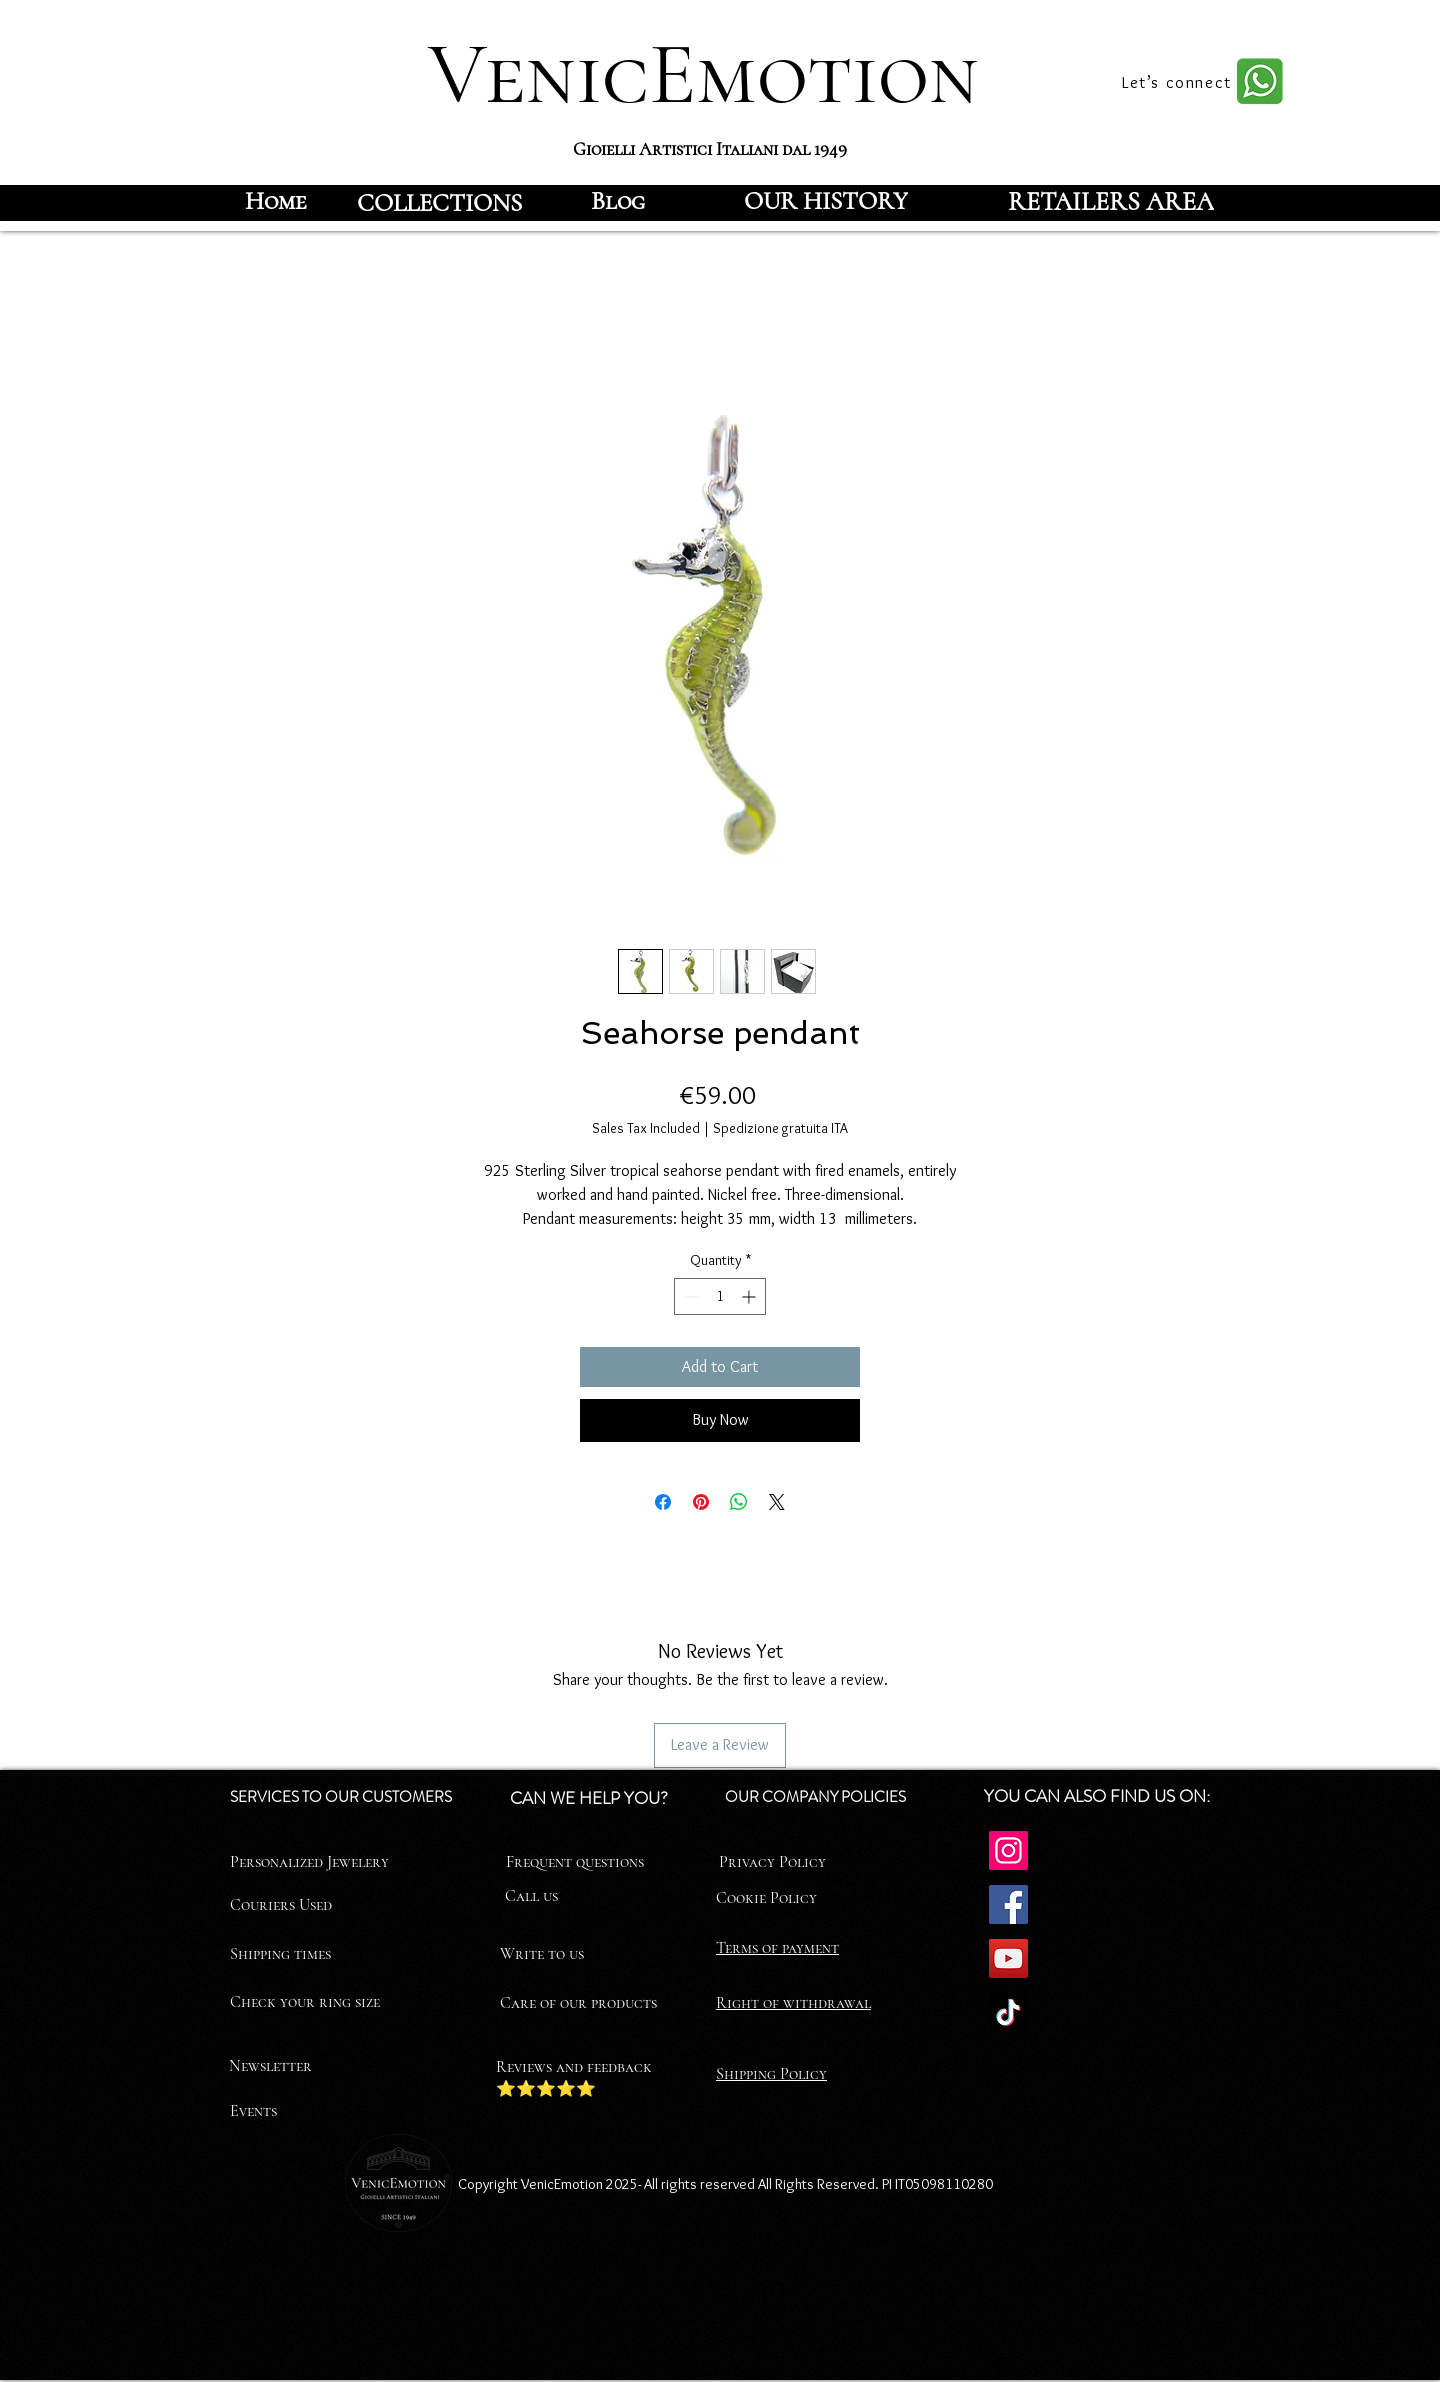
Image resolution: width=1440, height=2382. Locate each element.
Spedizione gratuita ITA (780, 1128)
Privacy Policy (772, 1862)
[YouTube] (1008, 1958)
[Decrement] (689, 1296)
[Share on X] (777, 1502)
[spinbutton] (720, 1296)
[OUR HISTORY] (825, 201)
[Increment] (750, 1296)
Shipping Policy (771, 2074)
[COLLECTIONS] (439, 203)
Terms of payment (777, 1948)
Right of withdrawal (793, 2003)
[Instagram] (1008, 1850)
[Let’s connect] (1179, 82)
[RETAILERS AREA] (1111, 201)
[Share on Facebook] (663, 1502)
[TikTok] (1008, 2012)
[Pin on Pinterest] (701, 1502)
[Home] (275, 201)
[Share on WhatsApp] (739, 1502)
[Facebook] (1008, 1904)
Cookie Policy (766, 1898)
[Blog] (618, 201)
